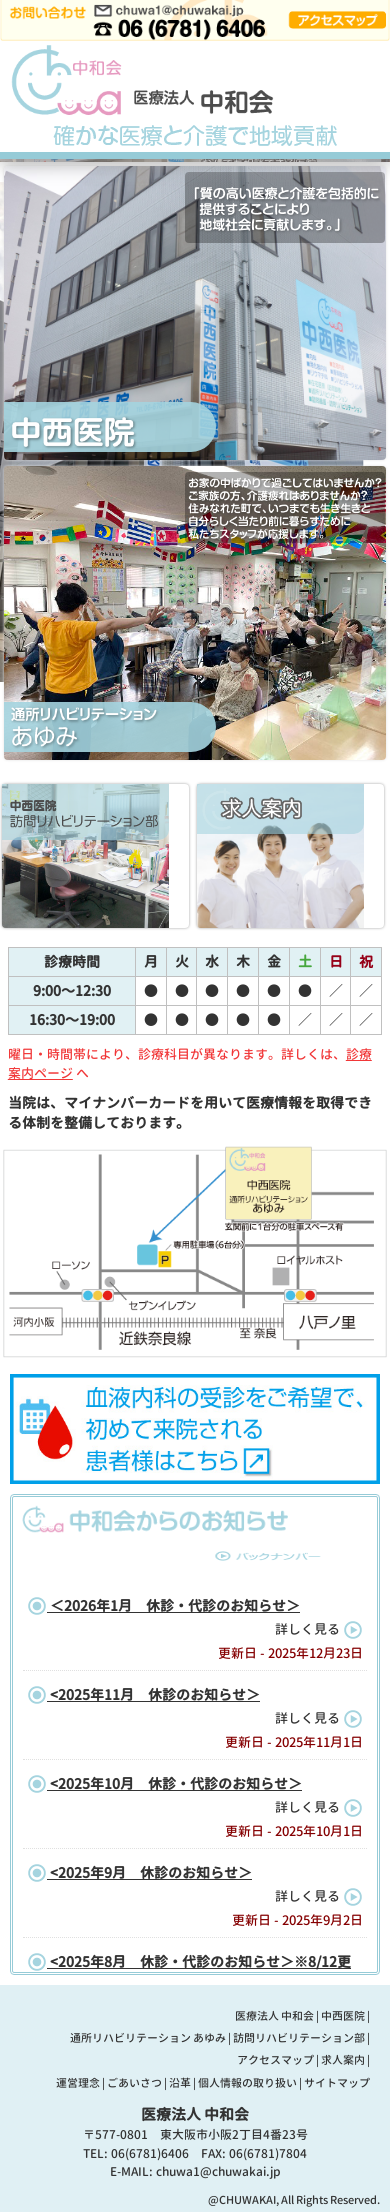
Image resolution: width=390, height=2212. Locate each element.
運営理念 (78, 2083)
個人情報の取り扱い (247, 2083)
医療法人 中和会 (274, 2016)
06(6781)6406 (150, 2153)
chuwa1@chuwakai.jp (218, 2171)
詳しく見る (319, 1629)
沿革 (180, 2083)
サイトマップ (337, 2083)
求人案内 (343, 2060)
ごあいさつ (134, 2083)
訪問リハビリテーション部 (299, 2038)
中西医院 (343, 2016)
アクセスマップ (275, 2060)
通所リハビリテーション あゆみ (148, 2038)
